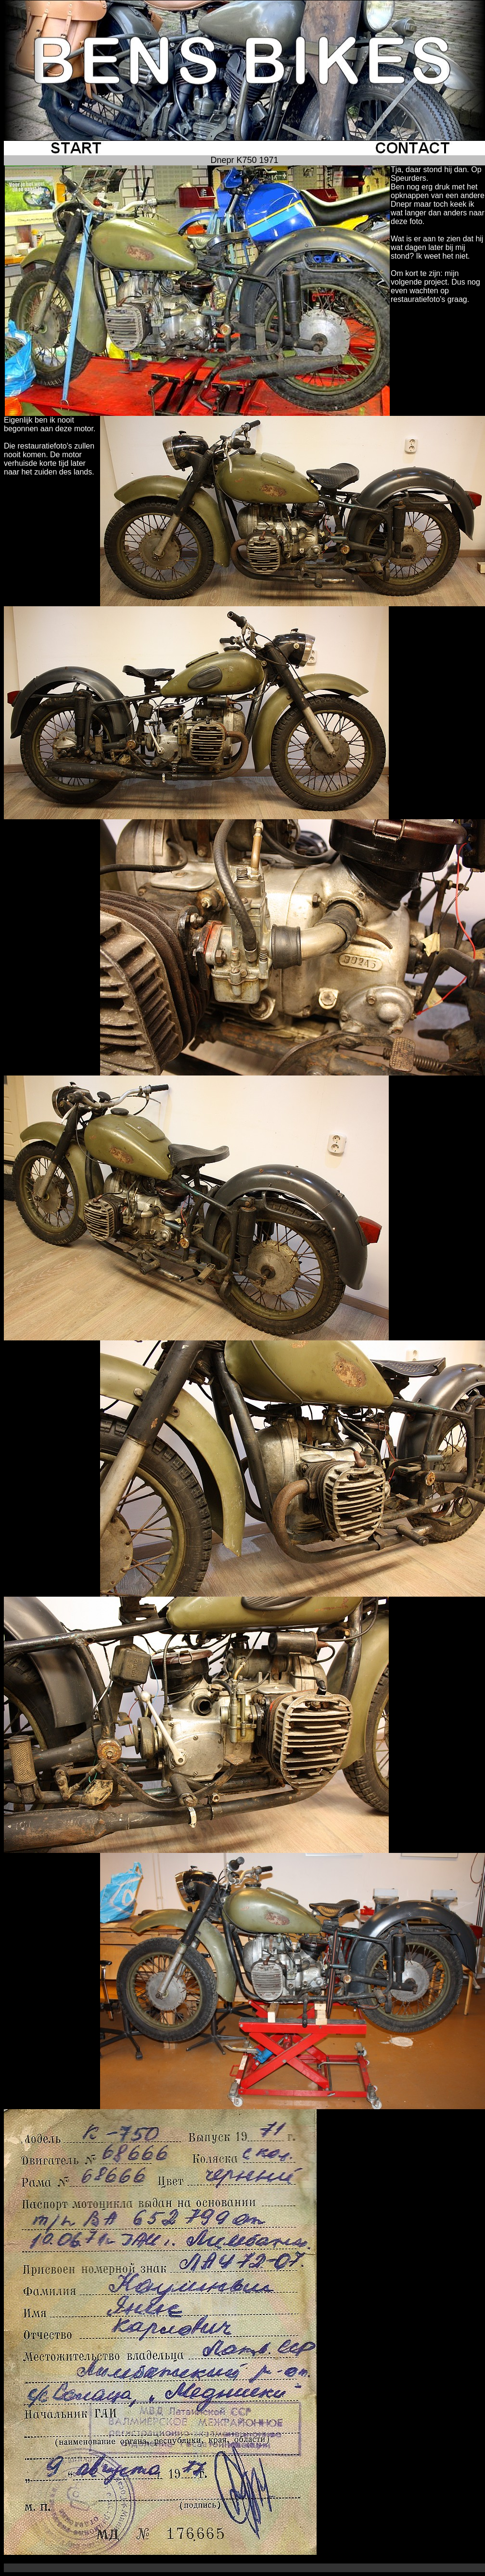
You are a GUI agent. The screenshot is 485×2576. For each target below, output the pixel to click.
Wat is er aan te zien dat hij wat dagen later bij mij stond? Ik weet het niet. (437, 247)
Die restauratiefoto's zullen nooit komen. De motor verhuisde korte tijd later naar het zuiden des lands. (49, 459)
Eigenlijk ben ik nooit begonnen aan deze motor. (49, 424)
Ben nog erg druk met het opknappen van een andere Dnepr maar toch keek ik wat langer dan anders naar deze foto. (438, 204)
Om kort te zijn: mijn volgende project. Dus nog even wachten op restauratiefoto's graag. (435, 286)
